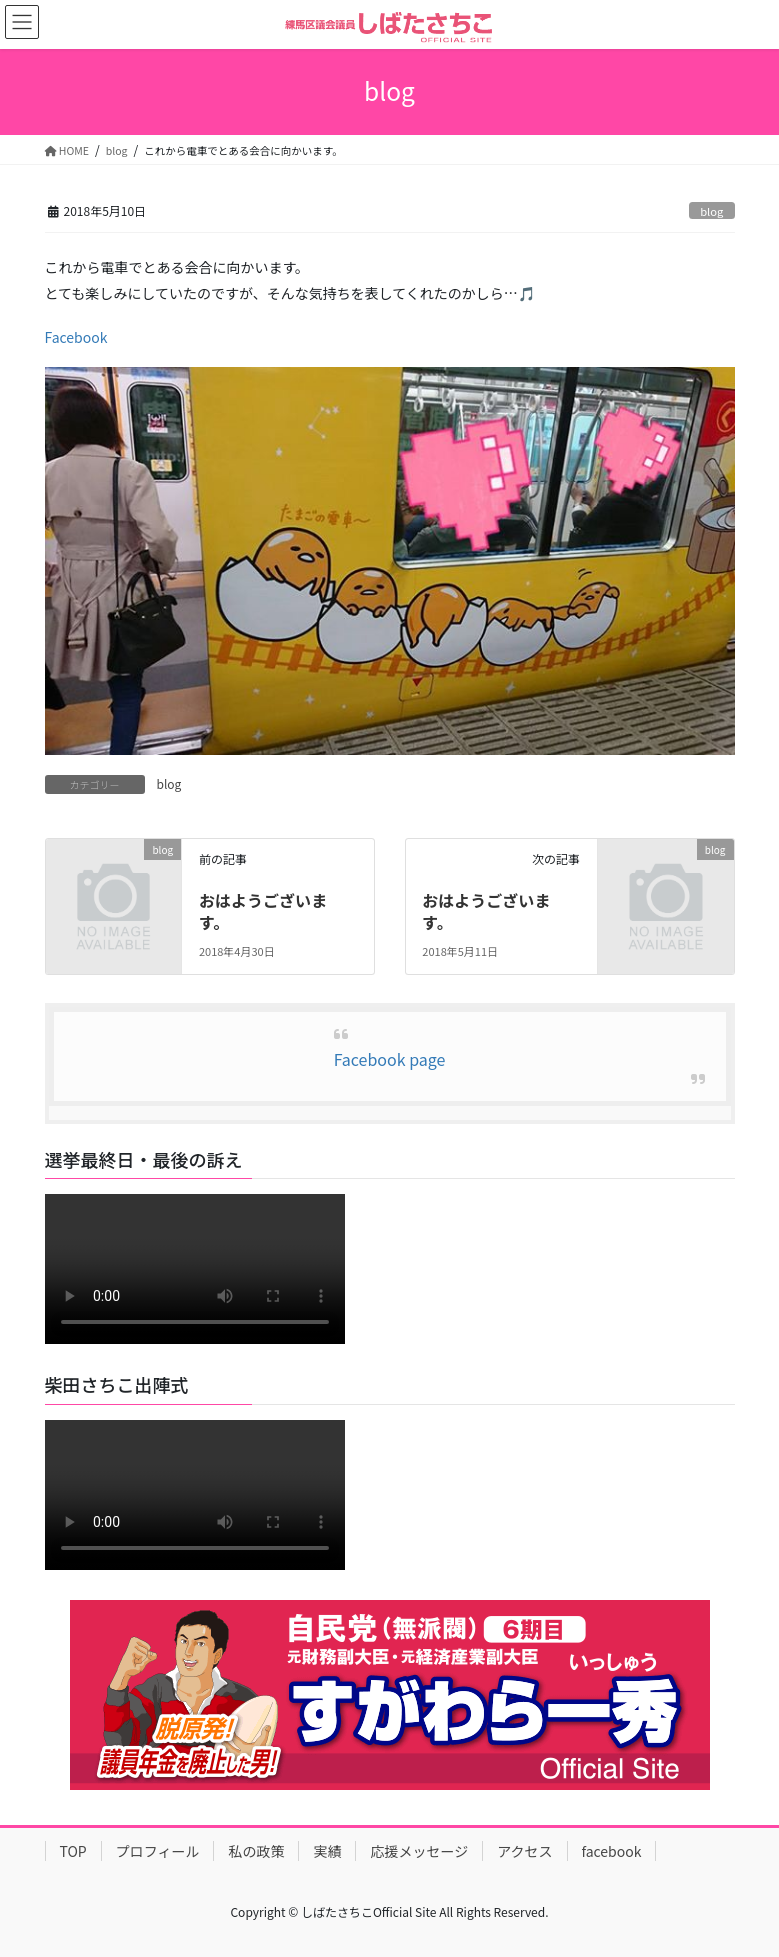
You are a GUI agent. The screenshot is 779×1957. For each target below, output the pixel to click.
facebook (612, 1851)
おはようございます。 (263, 911)
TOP (73, 1851)
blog (711, 211)
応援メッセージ (419, 1851)
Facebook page (390, 1059)
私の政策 (256, 1851)
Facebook (76, 337)
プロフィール (158, 1851)
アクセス (524, 1851)
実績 (327, 1851)
